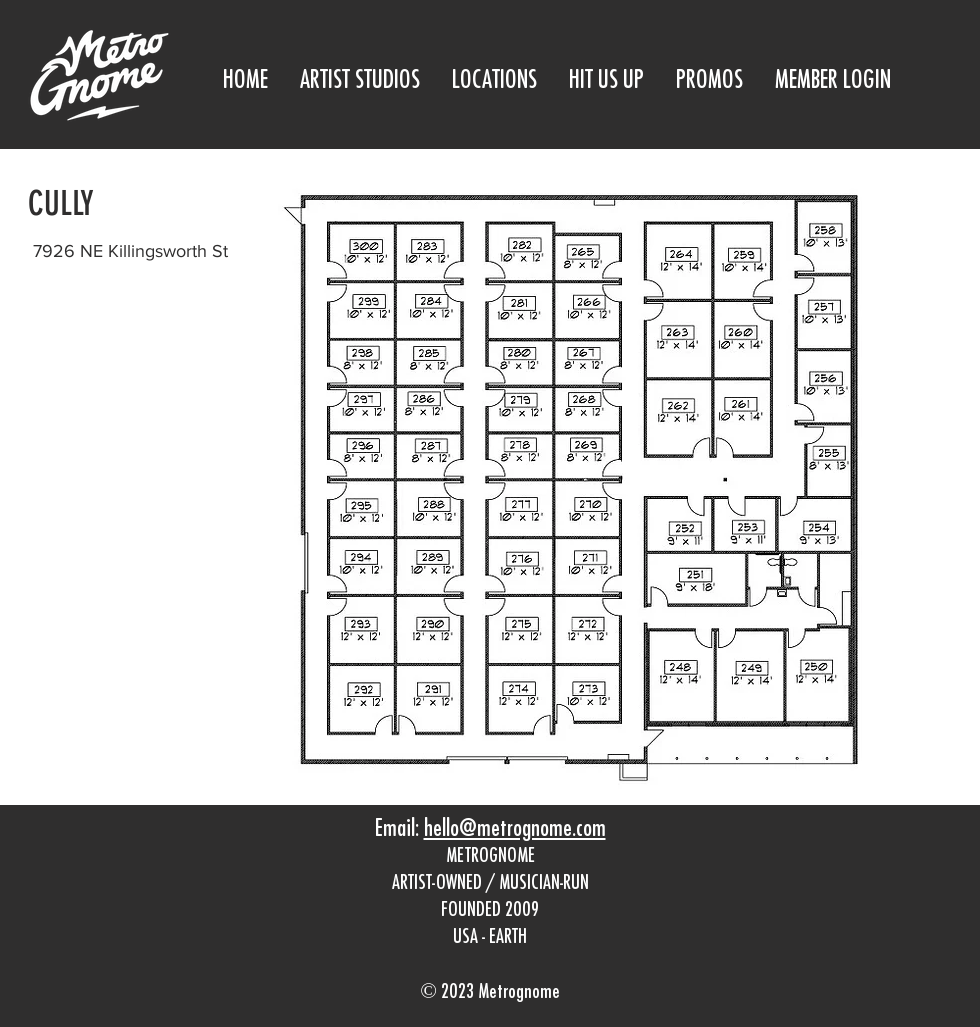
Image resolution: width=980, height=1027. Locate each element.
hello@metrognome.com (515, 830)
